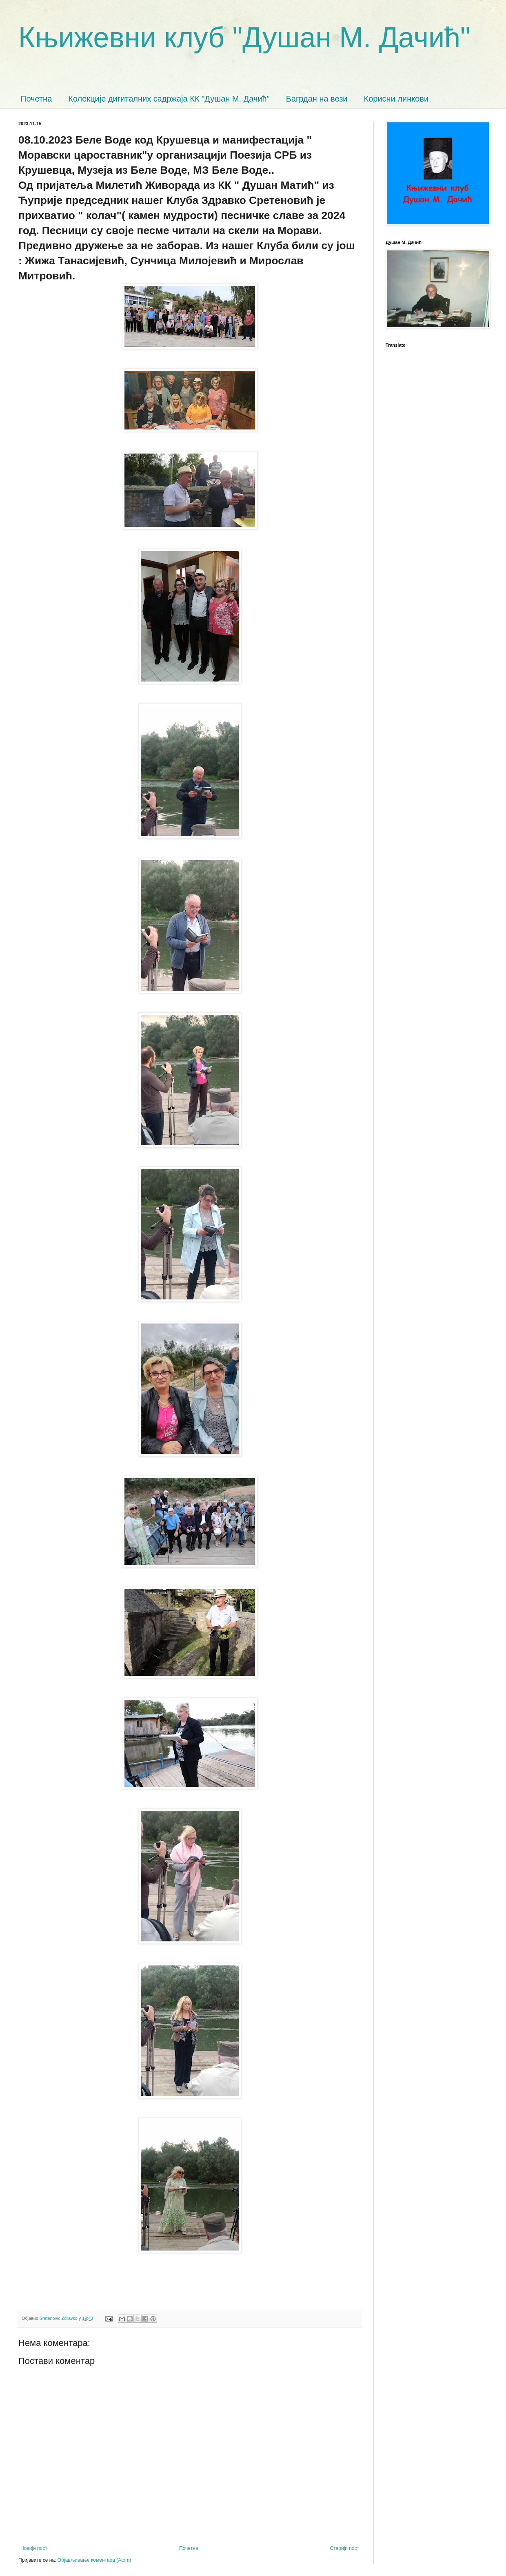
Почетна (36, 98)
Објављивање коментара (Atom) (94, 2560)
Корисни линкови (396, 98)
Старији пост (344, 2548)
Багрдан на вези (317, 98)
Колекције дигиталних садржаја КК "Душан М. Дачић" (169, 98)
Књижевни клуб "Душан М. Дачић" (244, 37)
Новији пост (33, 2548)
